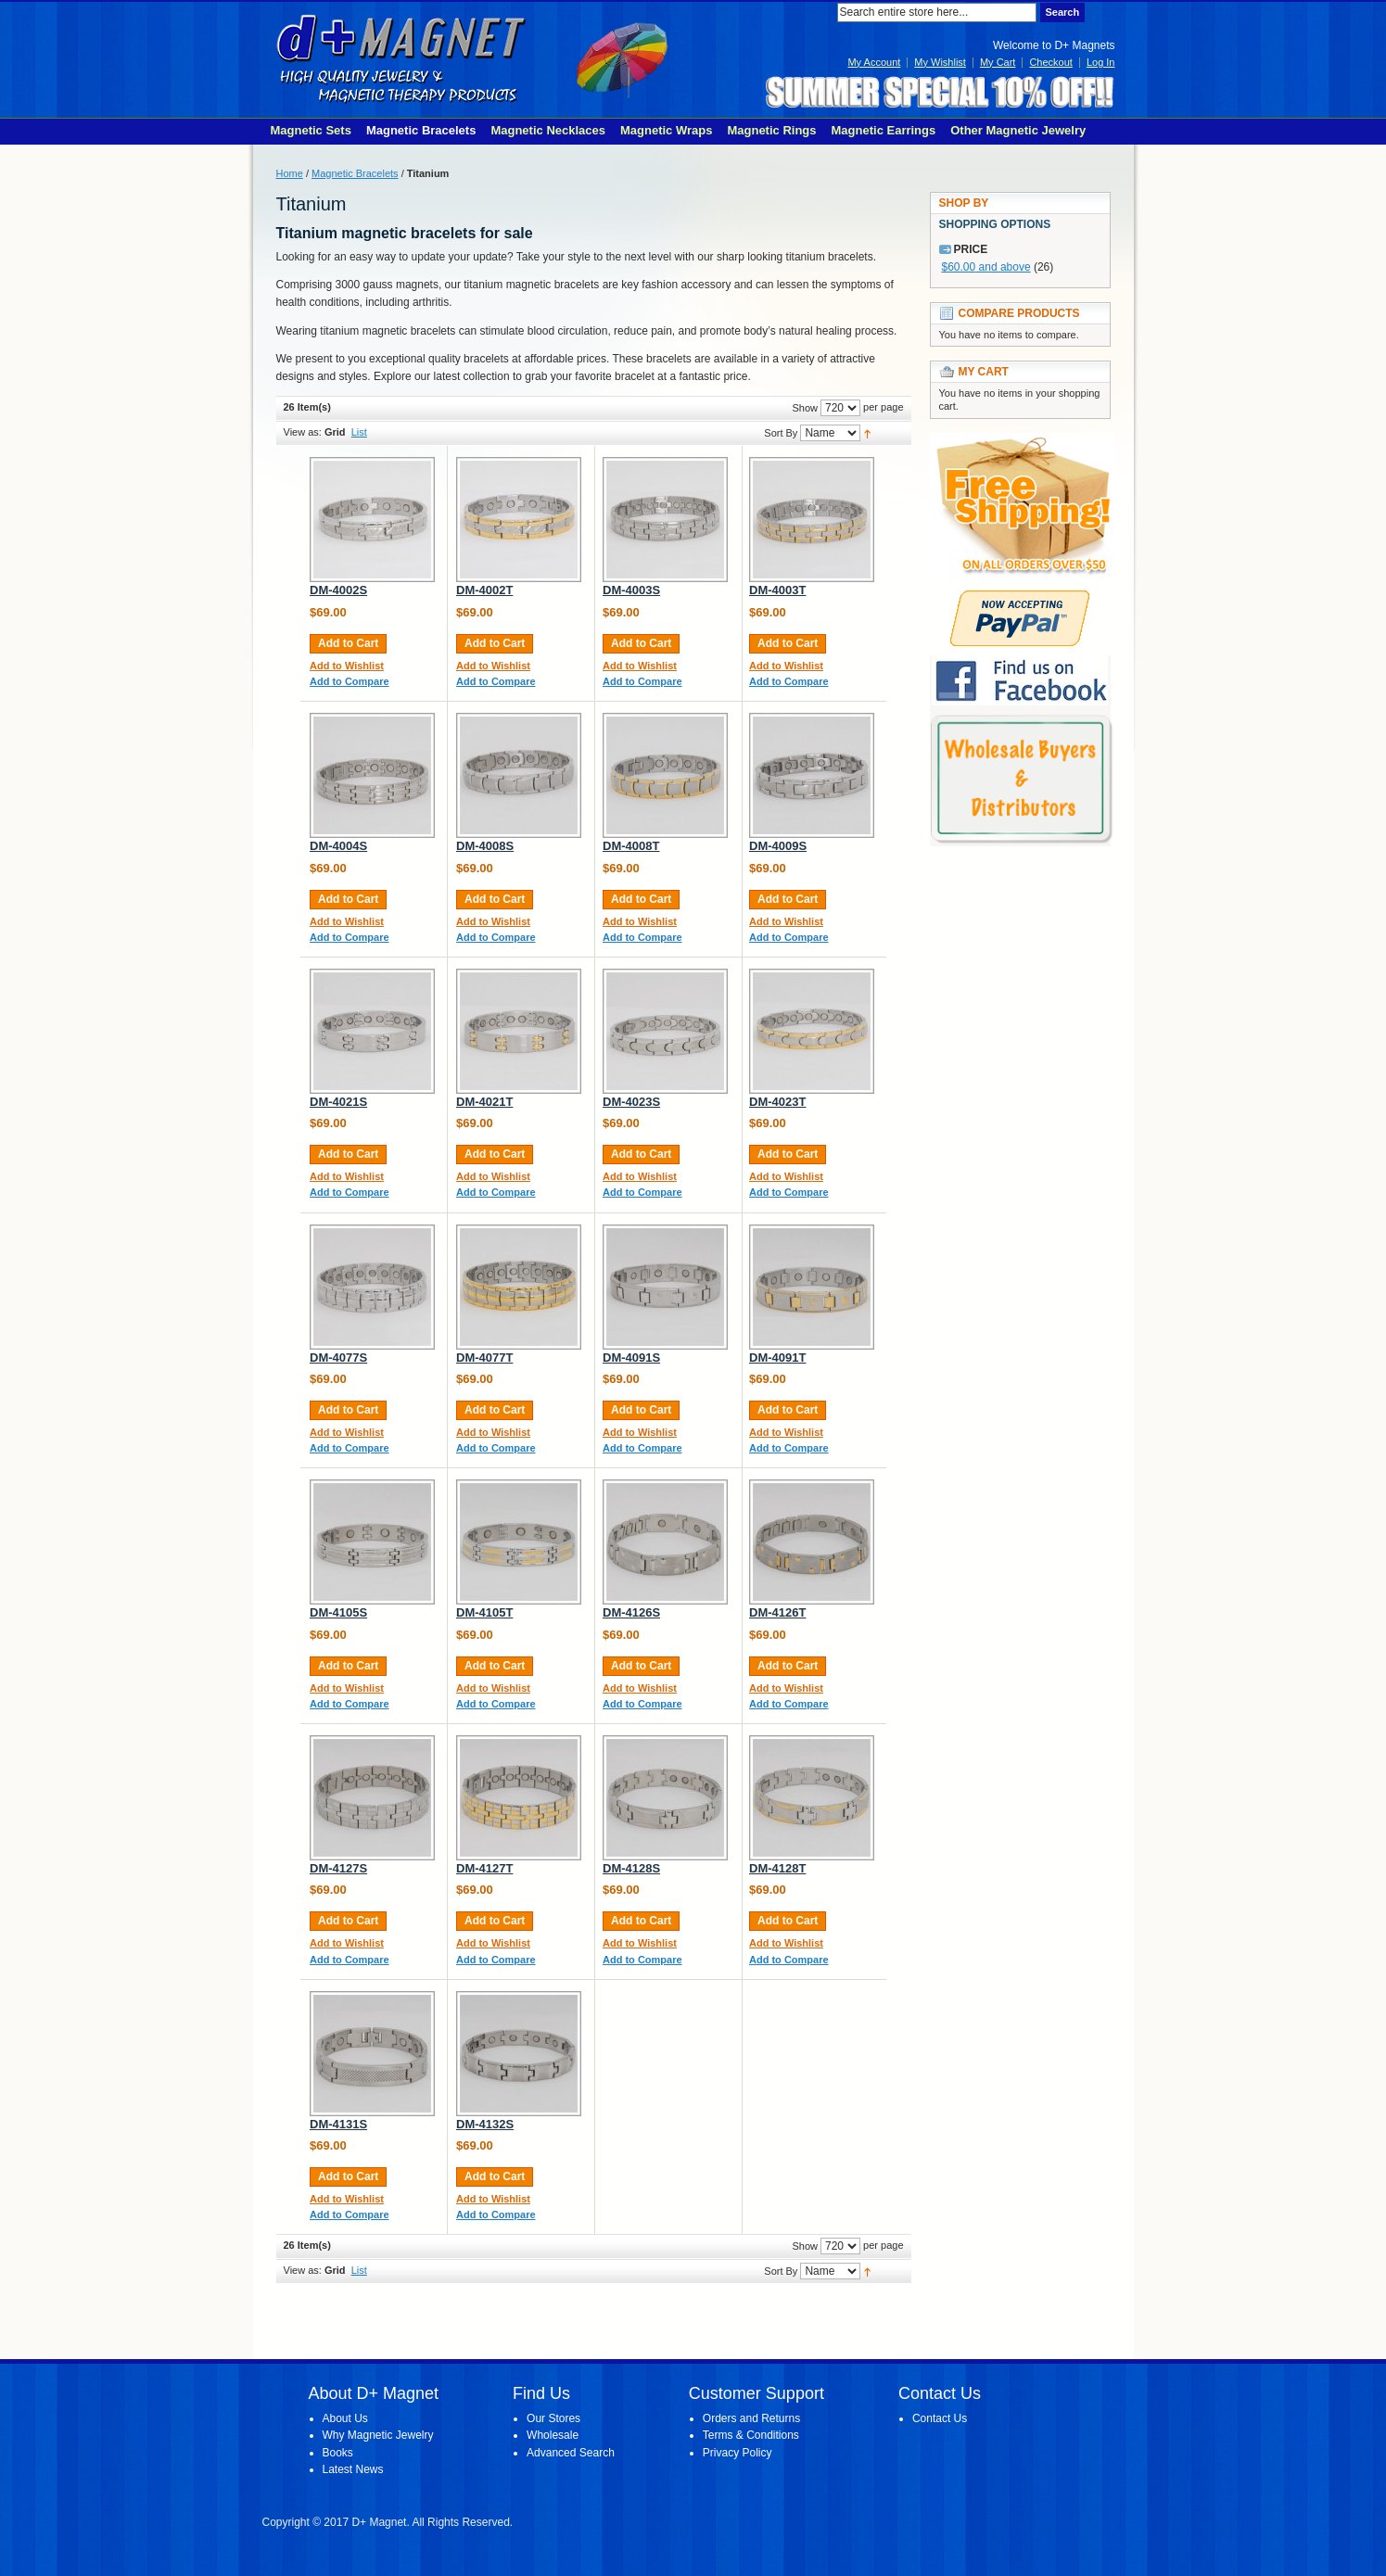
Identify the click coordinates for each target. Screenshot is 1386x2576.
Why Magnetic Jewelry (378, 2435)
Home (289, 173)
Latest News (353, 2469)
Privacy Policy (737, 2452)
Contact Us (939, 2418)
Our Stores (553, 2418)
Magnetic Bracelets (355, 173)
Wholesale (553, 2435)
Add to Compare (349, 681)
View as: (303, 432)
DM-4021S (338, 1102)
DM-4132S (485, 2124)
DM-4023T (777, 1102)
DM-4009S (778, 846)
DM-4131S (338, 2124)
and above (986, 266)
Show (805, 407)
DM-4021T (484, 1102)
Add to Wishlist (347, 665)
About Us (345, 2418)
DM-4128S (631, 1868)
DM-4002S (338, 590)
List (359, 432)
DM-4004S (338, 846)
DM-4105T (484, 1612)
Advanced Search (571, 2452)
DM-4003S (631, 590)
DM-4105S (338, 1612)
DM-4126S (631, 1612)
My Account (873, 62)
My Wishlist (940, 62)
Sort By (780, 432)
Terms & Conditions (751, 2435)
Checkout (1050, 62)
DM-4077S (338, 1357)
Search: (826, 12)
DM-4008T (631, 846)
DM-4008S (485, 846)
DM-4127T (484, 1868)
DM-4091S (631, 1357)
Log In (1101, 62)
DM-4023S (631, 1102)
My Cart (998, 62)
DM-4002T (484, 590)
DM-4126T (777, 1612)
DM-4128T (777, 1868)
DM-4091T (777, 1357)
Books (338, 2452)
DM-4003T (777, 590)
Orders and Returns (751, 2418)
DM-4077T (484, 1357)
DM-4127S (338, 1868)
